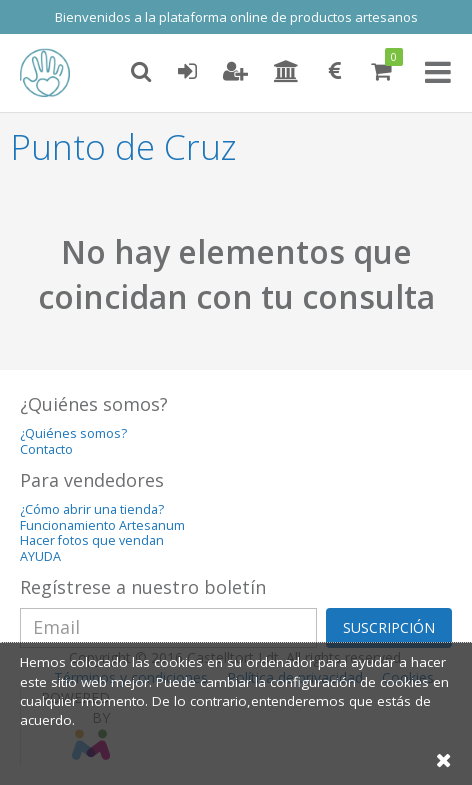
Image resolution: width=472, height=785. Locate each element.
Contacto (46, 449)
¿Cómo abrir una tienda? (92, 509)
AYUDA (40, 556)
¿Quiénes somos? (73, 433)
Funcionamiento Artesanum (102, 525)
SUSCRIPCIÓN (389, 627)
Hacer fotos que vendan (92, 540)
